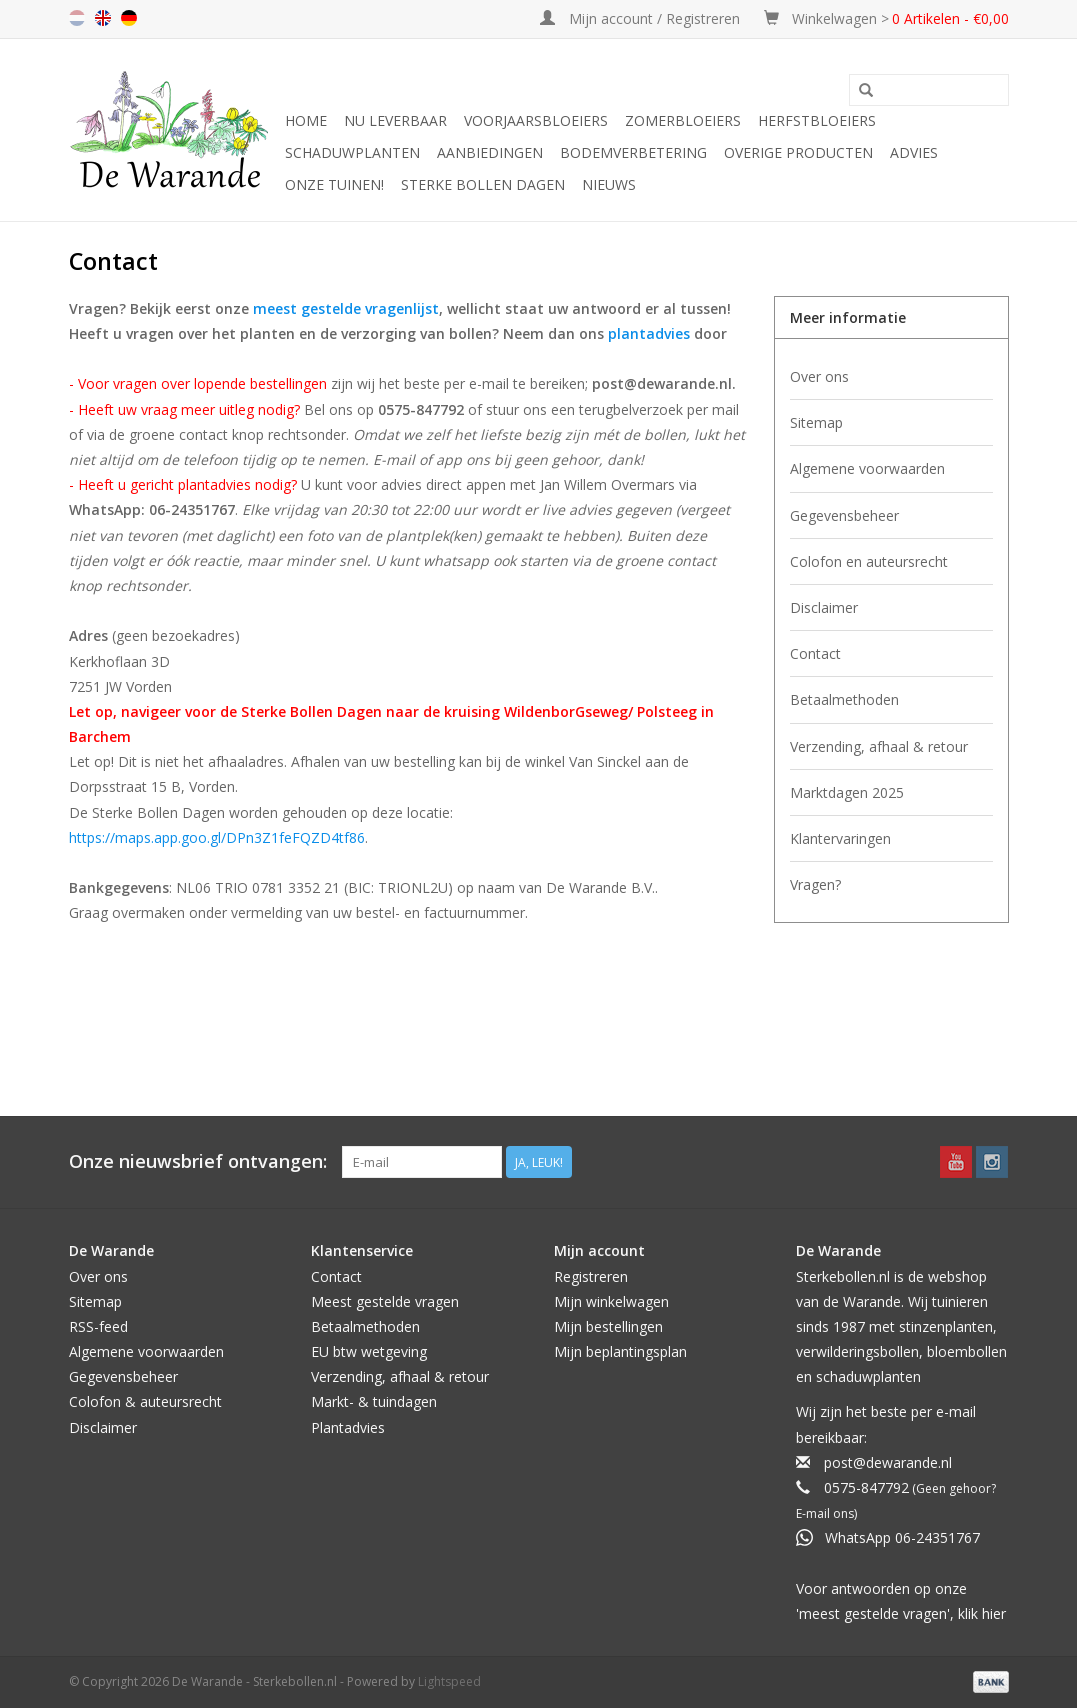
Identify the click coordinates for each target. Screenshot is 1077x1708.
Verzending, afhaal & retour (879, 746)
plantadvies (649, 333)
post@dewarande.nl (888, 1462)
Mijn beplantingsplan (620, 1351)
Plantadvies (348, 1427)
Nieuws (609, 184)
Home (306, 120)
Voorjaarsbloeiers (536, 120)
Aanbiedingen (490, 152)
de (129, 18)
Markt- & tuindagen (374, 1401)
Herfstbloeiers (817, 120)
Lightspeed (449, 1681)
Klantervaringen (840, 838)
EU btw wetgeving (369, 1351)
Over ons (819, 376)
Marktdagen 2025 (847, 792)
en (103, 18)
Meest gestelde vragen (385, 1301)
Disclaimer (824, 607)
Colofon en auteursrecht (869, 561)
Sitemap (816, 422)
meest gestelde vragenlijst (346, 308)
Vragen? (815, 884)
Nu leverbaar (395, 120)
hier (994, 1613)
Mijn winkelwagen (611, 1301)
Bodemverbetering (633, 152)
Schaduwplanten (352, 152)
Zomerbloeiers (683, 120)
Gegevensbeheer (844, 515)
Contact (815, 653)
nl (77, 18)
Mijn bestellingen (608, 1326)
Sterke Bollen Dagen (483, 184)
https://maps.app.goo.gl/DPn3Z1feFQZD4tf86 (217, 837)
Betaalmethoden (844, 699)
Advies (914, 152)
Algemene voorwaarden (867, 468)
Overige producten (798, 152)
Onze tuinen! (334, 184)
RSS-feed (98, 1326)
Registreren (591, 1276)
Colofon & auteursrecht (145, 1401)
